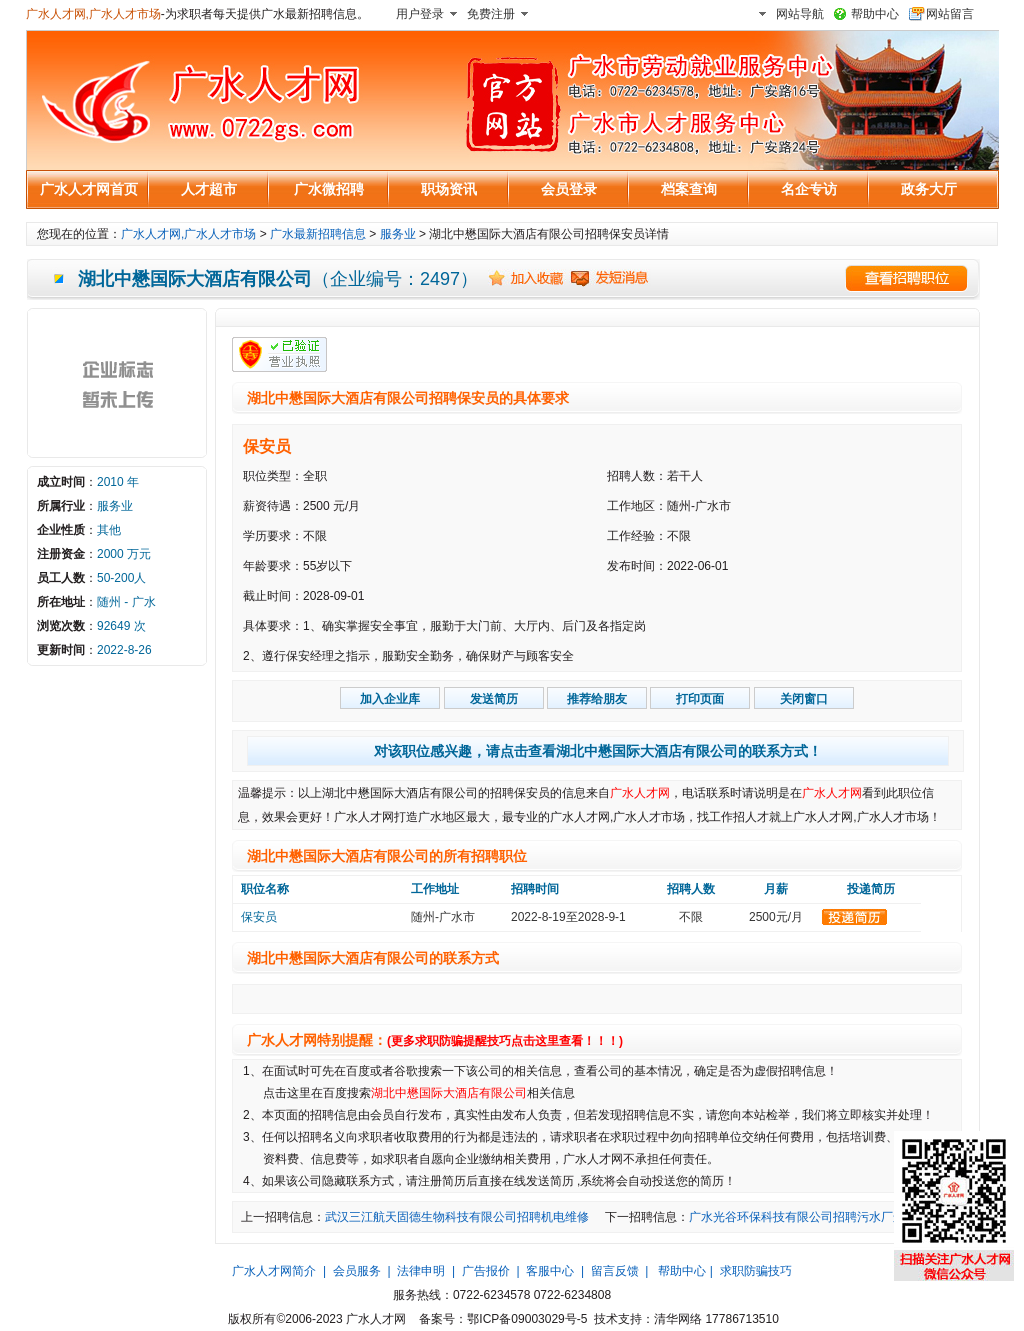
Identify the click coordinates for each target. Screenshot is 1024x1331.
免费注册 (491, 14)
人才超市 (209, 189)
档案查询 (689, 189)
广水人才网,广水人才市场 (93, 14)
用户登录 (420, 14)
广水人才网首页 (89, 189)
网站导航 (800, 14)
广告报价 (486, 1271)
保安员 (267, 446)
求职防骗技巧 (756, 1271)
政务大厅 (929, 189)
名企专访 (809, 189)
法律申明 (421, 1271)
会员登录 (569, 189)
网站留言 (950, 14)
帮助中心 (875, 14)
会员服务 (357, 1271)
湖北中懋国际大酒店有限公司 (449, 1093)
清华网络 (678, 1319)
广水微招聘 (329, 189)
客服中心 (550, 1271)
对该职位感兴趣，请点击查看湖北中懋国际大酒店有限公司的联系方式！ (598, 751)
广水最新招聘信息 (318, 234)
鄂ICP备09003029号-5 (527, 1319)
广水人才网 (640, 793)
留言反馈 (615, 1271)
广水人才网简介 (274, 1271)
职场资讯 (449, 189)
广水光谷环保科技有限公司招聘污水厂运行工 (809, 1217)
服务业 (398, 234)
